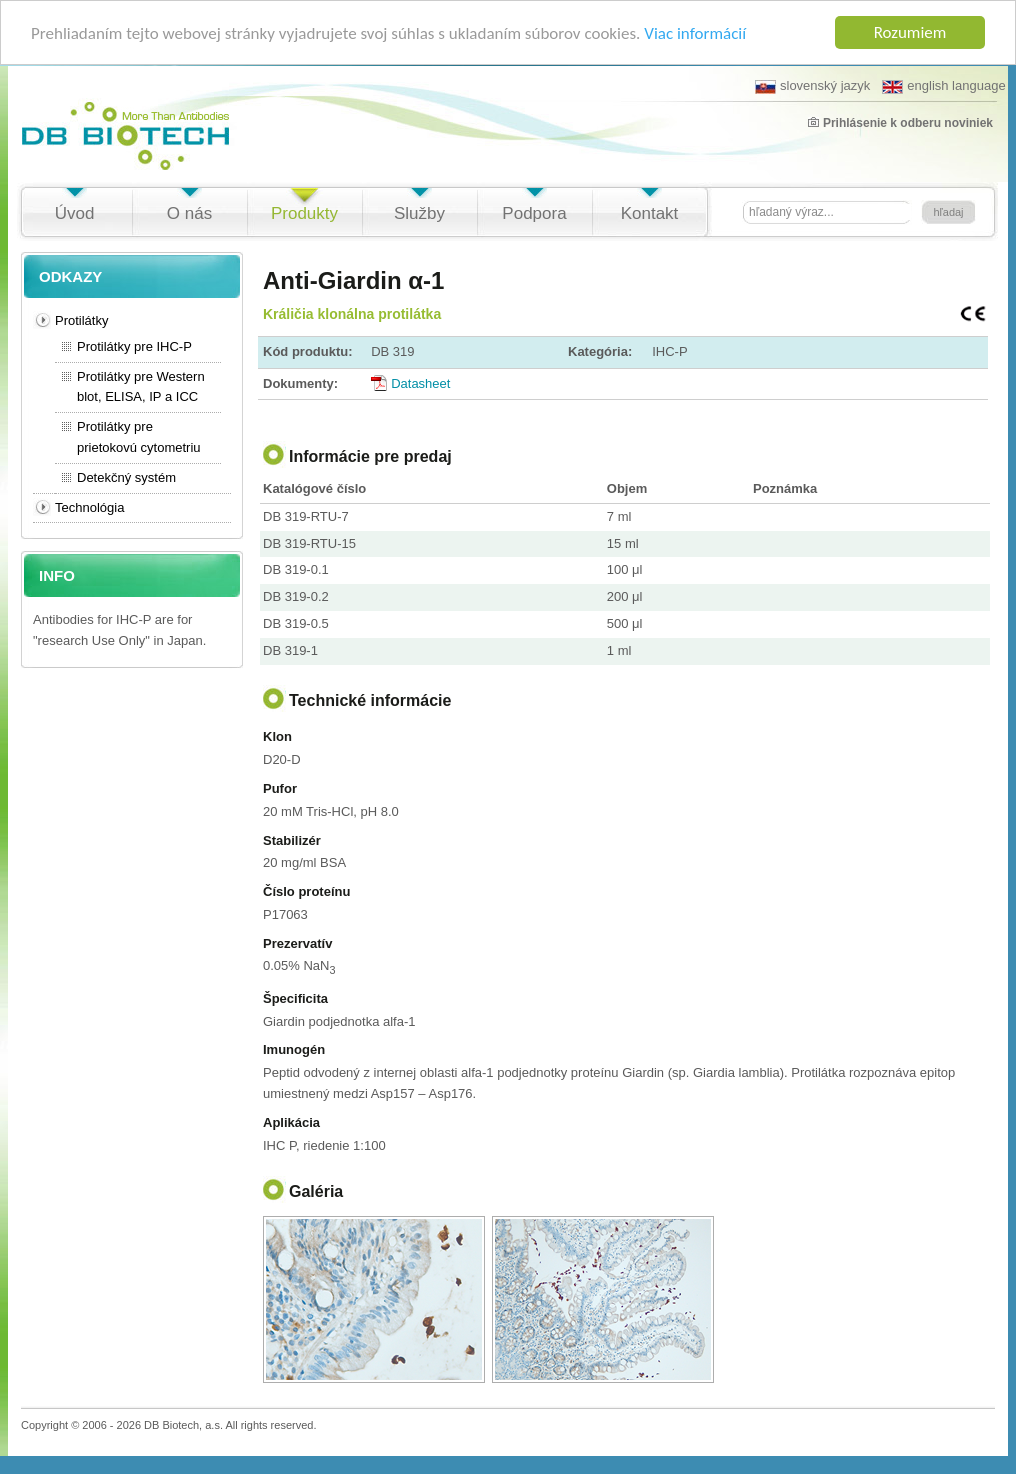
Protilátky (81, 320)
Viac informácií (695, 32)
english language (943, 86)
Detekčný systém (126, 477)
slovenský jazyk (812, 86)
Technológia (89, 507)
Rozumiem (910, 32)
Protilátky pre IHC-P (134, 346)
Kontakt (650, 213)
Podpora (534, 213)
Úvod (75, 213)
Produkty (304, 213)
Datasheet (420, 382)
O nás (189, 213)
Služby (419, 213)
